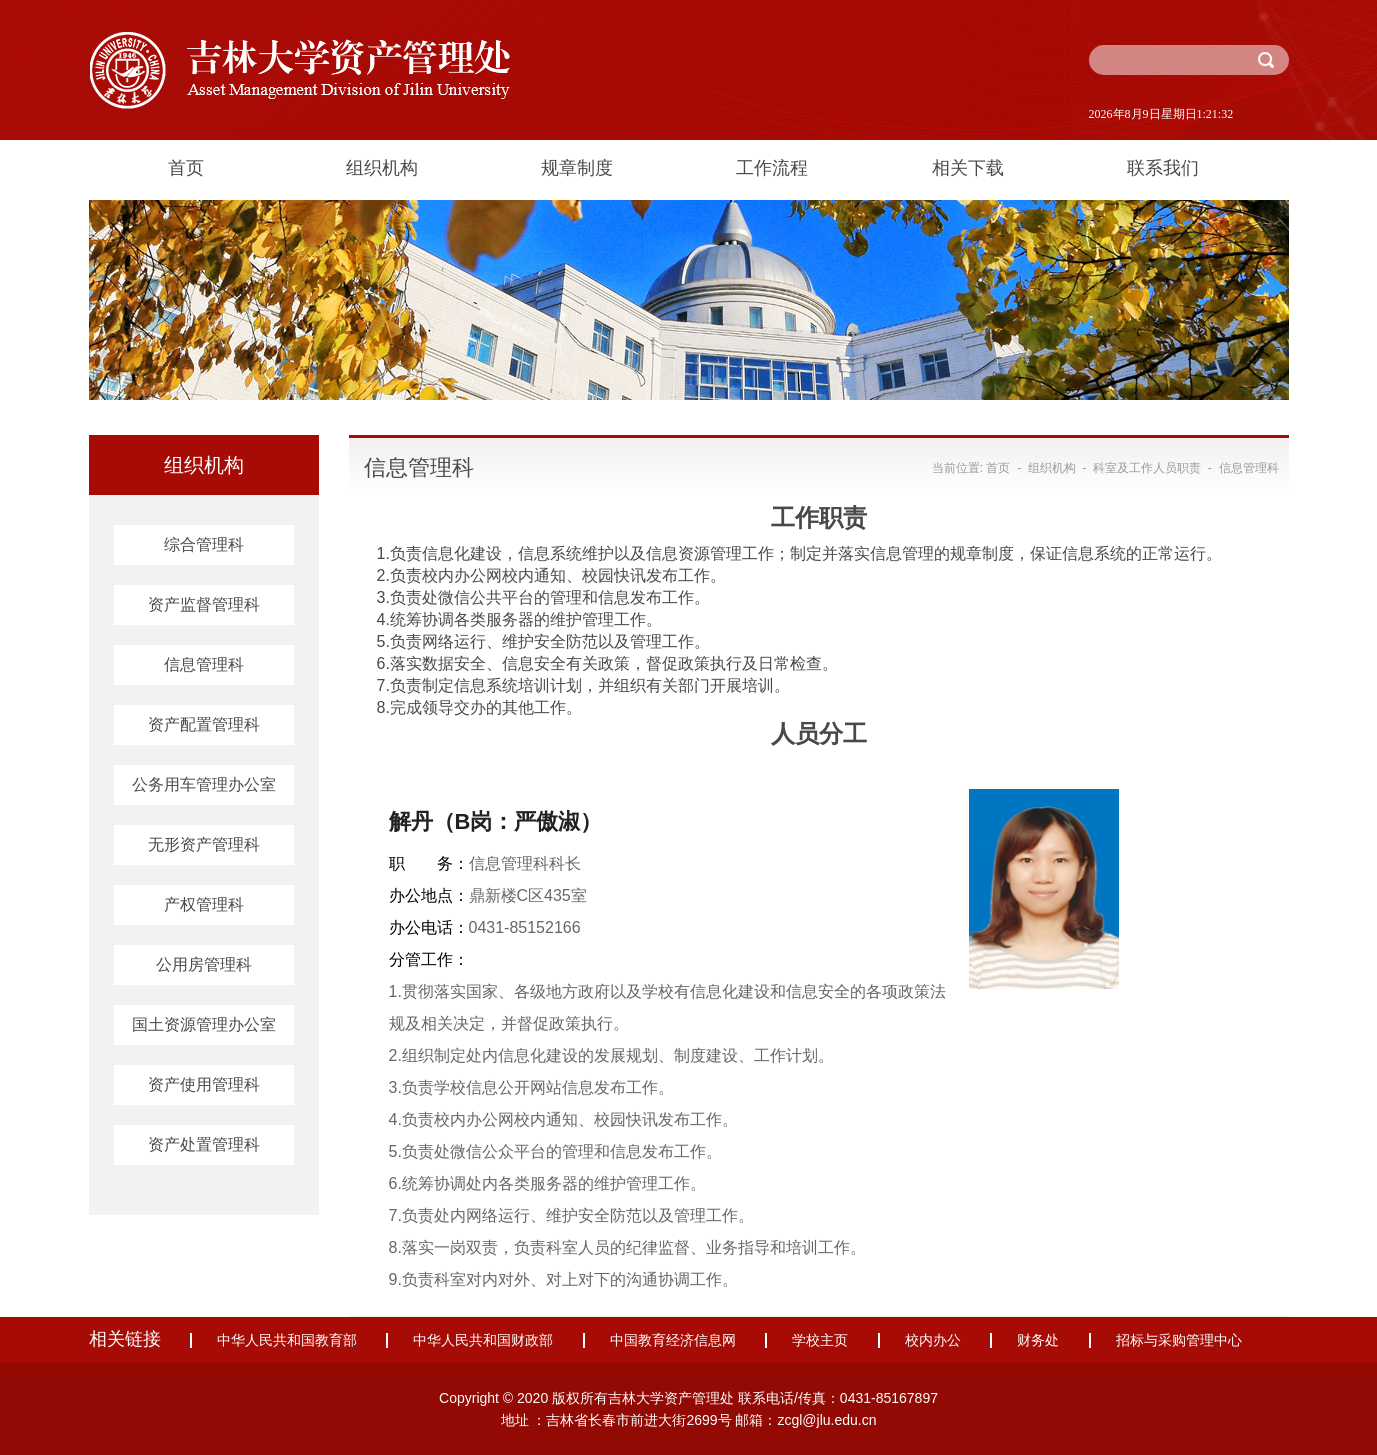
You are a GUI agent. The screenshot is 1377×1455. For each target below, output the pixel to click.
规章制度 (577, 168)
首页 (186, 168)
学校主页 (820, 1340)
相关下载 (968, 168)
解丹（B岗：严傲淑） (496, 821)
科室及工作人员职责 (1147, 468)
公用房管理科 (204, 964)
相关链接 (125, 1339)
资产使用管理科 (204, 1084)
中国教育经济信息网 (673, 1340)
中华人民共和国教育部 (287, 1340)
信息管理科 (204, 664)
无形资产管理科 (204, 844)
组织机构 (382, 168)
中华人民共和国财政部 (483, 1340)
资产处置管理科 (204, 1144)
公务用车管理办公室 (204, 784)
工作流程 (772, 168)
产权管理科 (204, 904)
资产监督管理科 (204, 604)
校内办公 (933, 1340)
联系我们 (1163, 168)
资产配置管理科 (204, 724)
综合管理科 (204, 544)
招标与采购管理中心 (1179, 1340)
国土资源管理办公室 (204, 1024)
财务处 (1038, 1340)
